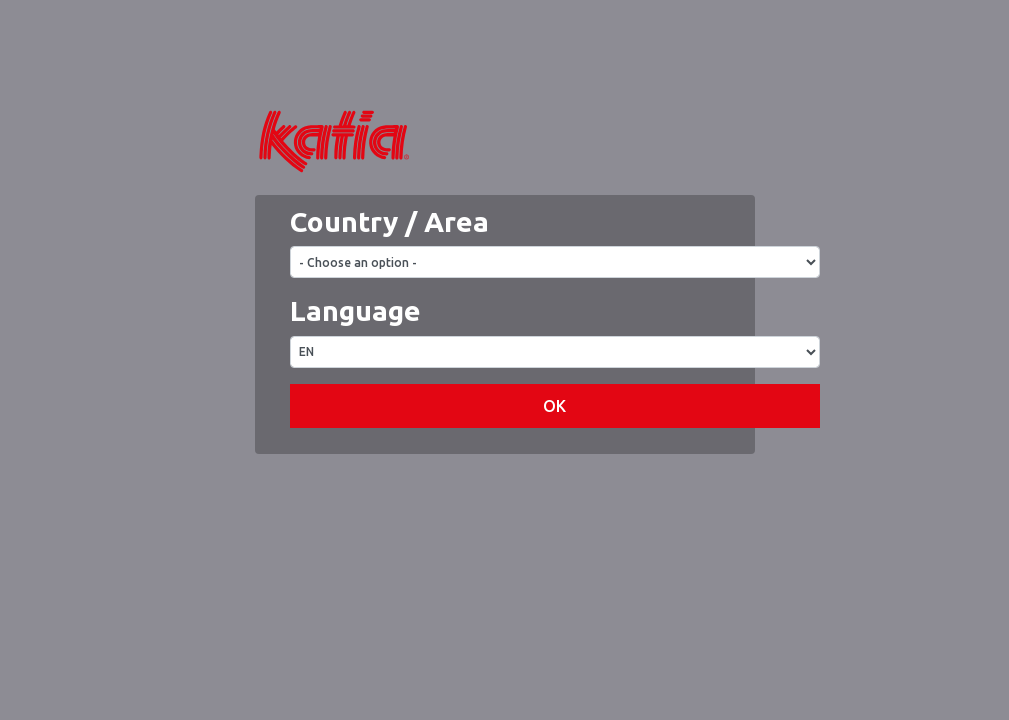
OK (554, 466)
